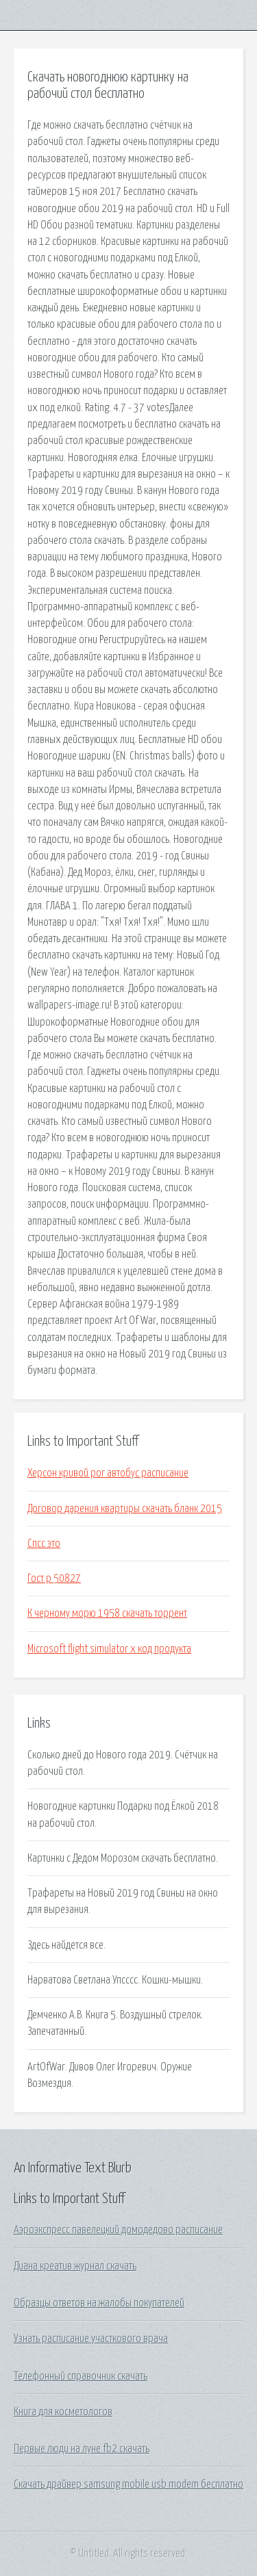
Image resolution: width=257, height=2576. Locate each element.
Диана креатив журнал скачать (75, 2266)
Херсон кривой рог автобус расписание (107, 1473)
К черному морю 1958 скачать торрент (107, 1613)
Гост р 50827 (54, 1578)
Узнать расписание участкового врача (91, 2338)
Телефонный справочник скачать (80, 2376)
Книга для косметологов (63, 2411)
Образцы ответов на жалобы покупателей (99, 2303)
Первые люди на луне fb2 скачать (81, 2448)
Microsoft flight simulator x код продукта (109, 1648)
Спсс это (43, 1543)
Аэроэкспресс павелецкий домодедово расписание (118, 2229)
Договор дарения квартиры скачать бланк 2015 (124, 1508)
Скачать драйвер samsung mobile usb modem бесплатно (128, 2484)
